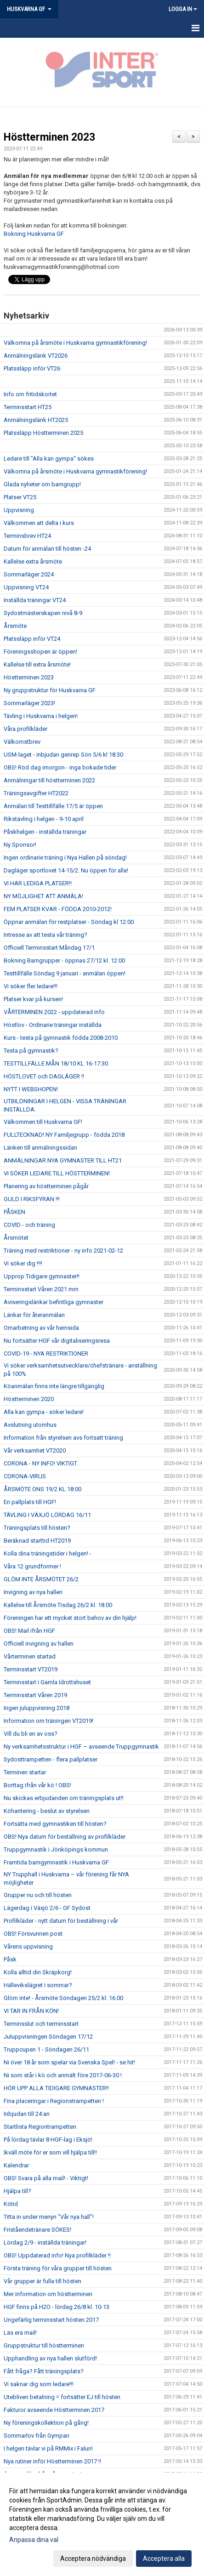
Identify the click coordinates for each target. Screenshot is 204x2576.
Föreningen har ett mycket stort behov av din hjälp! (70, 1617)
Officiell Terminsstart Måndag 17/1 (49, 947)
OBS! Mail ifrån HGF (29, 1630)
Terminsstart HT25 (27, 407)
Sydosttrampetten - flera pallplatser (50, 1759)
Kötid (11, 2203)
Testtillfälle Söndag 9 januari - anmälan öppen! (64, 973)
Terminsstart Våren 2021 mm (41, 1289)
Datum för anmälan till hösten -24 (47, 548)
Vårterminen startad (30, 1656)
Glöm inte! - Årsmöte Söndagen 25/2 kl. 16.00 (63, 1998)
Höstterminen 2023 (49, 137)
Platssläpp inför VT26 (32, 368)
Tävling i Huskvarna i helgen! (41, 715)
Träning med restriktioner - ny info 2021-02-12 (63, 1250)
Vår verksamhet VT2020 (35, 1450)
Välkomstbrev (22, 741)
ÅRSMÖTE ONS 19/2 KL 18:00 (42, 1489)
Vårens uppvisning (28, 1946)
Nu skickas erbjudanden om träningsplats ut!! (64, 1798)
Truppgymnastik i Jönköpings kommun (56, 1849)
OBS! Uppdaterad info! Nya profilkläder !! (57, 2255)
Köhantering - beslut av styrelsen (47, 1810)
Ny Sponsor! (20, 844)
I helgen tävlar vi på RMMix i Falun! (48, 2448)
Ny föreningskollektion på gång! (46, 2422)
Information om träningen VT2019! (48, 1720)
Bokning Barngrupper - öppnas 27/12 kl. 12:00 (64, 960)
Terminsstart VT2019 (30, 1669)
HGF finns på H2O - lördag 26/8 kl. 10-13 (56, 2306)
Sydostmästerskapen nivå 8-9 (43, 613)
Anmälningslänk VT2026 (36, 355)
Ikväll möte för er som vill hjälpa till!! (50, 2152)
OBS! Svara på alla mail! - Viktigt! (46, 2178)
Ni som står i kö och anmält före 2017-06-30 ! (63, 2075)
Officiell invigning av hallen (39, 1643)
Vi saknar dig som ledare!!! (39, 2384)
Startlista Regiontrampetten (40, 2126)
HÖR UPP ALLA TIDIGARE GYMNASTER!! (56, 2088)
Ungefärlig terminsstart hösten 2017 (51, 2319)
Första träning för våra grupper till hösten (58, 2268)
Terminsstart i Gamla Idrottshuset (47, 1682)
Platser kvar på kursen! (33, 999)
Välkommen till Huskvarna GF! (43, 1121)
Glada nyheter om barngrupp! (42, 484)
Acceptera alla (164, 2558)
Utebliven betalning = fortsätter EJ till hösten (62, 2397)
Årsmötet (16, 1237)
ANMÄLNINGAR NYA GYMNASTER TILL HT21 (63, 1160)
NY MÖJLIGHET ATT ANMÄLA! (43, 896)
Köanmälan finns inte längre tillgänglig (54, 1386)
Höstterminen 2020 (29, 1399)
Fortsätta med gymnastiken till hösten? (55, 1823)
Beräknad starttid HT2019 (37, 1540)
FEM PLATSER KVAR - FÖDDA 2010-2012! (58, 909)
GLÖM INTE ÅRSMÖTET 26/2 (41, 1579)
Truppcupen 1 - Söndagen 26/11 (46, 2049)
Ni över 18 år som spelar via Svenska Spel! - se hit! (69, 2062)
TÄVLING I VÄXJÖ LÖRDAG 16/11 (47, 1514)
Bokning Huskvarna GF (34, 233)
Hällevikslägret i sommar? (38, 1985)
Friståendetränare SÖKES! (37, 2229)
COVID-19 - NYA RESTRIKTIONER (46, 1353)
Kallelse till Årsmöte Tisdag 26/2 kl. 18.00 (58, 1604)
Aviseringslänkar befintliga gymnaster (53, 1302)
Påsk (10, 1959)
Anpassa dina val (33, 2539)
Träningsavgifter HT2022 (36, 793)
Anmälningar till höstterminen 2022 (49, 780)
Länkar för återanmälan (34, 1314)
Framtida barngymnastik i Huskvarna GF (56, 1862)
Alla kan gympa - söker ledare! (44, 1411)
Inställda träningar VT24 (35, 600)
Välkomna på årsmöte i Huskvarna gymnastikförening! (75, 342)
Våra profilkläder (25, 728)
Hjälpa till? (17, 2191)
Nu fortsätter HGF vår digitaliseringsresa (57, 1340)
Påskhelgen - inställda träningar (45, 831)
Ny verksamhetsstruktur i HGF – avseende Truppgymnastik (81, 1746)
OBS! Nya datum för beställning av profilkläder (64, 1836)
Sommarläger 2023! (29, 703)
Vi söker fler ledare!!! (30, 986)
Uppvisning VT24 (26, 587)
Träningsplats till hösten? (37, 1527)
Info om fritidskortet (30, 394)
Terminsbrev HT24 (27, 535)
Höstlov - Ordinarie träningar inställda (53, 1024)
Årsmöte (15, 625)
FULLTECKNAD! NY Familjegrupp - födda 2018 (64, 1134)
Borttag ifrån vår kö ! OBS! (37, 1785)
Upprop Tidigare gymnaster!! (41, 1276)
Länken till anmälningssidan (40, 1147)
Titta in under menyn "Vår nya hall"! (49, 2216)
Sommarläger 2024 (29, 574)
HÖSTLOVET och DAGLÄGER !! (44, 1076)
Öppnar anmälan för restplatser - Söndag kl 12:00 (69, 921)
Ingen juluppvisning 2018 (36, 1707)
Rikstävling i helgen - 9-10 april (44, 818)
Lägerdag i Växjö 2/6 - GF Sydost (47, 1907)
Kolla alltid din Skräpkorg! (38, 1972)
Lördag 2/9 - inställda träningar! (45, 2242)
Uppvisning (19, 510)
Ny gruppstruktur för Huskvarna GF (50, 690)
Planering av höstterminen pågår (46, 1186)
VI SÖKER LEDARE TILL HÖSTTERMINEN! (57, 1173)
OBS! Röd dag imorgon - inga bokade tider (60, 767)
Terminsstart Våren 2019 (35, 1695)
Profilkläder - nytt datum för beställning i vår (61, 1920)
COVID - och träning (29, 1224)
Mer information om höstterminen (48, 2294)
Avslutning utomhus (30, 1424)
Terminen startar (25, 1772)
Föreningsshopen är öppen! (40, 651)
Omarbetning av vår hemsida (41, 1327)
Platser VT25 (20, 497)
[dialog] (102, 2524)
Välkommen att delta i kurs (39, 522)
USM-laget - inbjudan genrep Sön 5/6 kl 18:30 (63, 754)
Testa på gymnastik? (31, 1050)
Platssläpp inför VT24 (32, 638)
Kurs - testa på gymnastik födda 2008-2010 (61, 1037)
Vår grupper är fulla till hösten (42, 2281)
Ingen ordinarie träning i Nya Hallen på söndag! (65, 857)
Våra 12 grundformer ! (32, 1566)
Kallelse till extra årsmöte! (37, 664)
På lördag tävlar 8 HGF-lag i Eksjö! (48, 2139)
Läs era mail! (20, 2332)
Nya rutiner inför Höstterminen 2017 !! (52, 2461)
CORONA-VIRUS (25, 1476)
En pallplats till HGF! (30, 1502)
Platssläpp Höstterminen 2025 (43, 432)
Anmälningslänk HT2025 (36, 419)
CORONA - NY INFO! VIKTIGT (40, 1463)
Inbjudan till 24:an (27, 2113)
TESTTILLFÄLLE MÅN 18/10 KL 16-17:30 (56, 1063)
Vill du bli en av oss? (30, 1733)
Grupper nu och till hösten (38, 1895)
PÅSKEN (14, 1211)
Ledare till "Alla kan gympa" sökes (49, 458)
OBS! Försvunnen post (33, 1933)
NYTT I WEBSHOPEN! (31, 1089)
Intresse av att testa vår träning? (45, 934)
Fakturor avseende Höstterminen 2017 (54, 2409)
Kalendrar (16, 2165)
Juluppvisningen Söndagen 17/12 (48, 2036)
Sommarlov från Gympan (36, 2435)
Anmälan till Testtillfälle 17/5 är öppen (53, 806)
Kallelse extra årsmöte (33, 561)
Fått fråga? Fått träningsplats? (44, 2371)
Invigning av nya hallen (33, 1592)
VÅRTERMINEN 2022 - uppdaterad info (54, 1012)
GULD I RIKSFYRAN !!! (32, 1199)
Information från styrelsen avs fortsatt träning (63, 1437)
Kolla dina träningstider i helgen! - (47, 1553)
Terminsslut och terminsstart (41, 2023)
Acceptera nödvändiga (93, 2558)
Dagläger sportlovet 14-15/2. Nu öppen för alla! (66, 870)
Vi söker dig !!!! (23, 1263)
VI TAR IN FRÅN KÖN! (31, 2010)
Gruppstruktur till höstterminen (44, 2345)
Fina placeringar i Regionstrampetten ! (54, 2100)
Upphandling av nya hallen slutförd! (50, 2358)
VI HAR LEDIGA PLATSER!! (38, 883)
